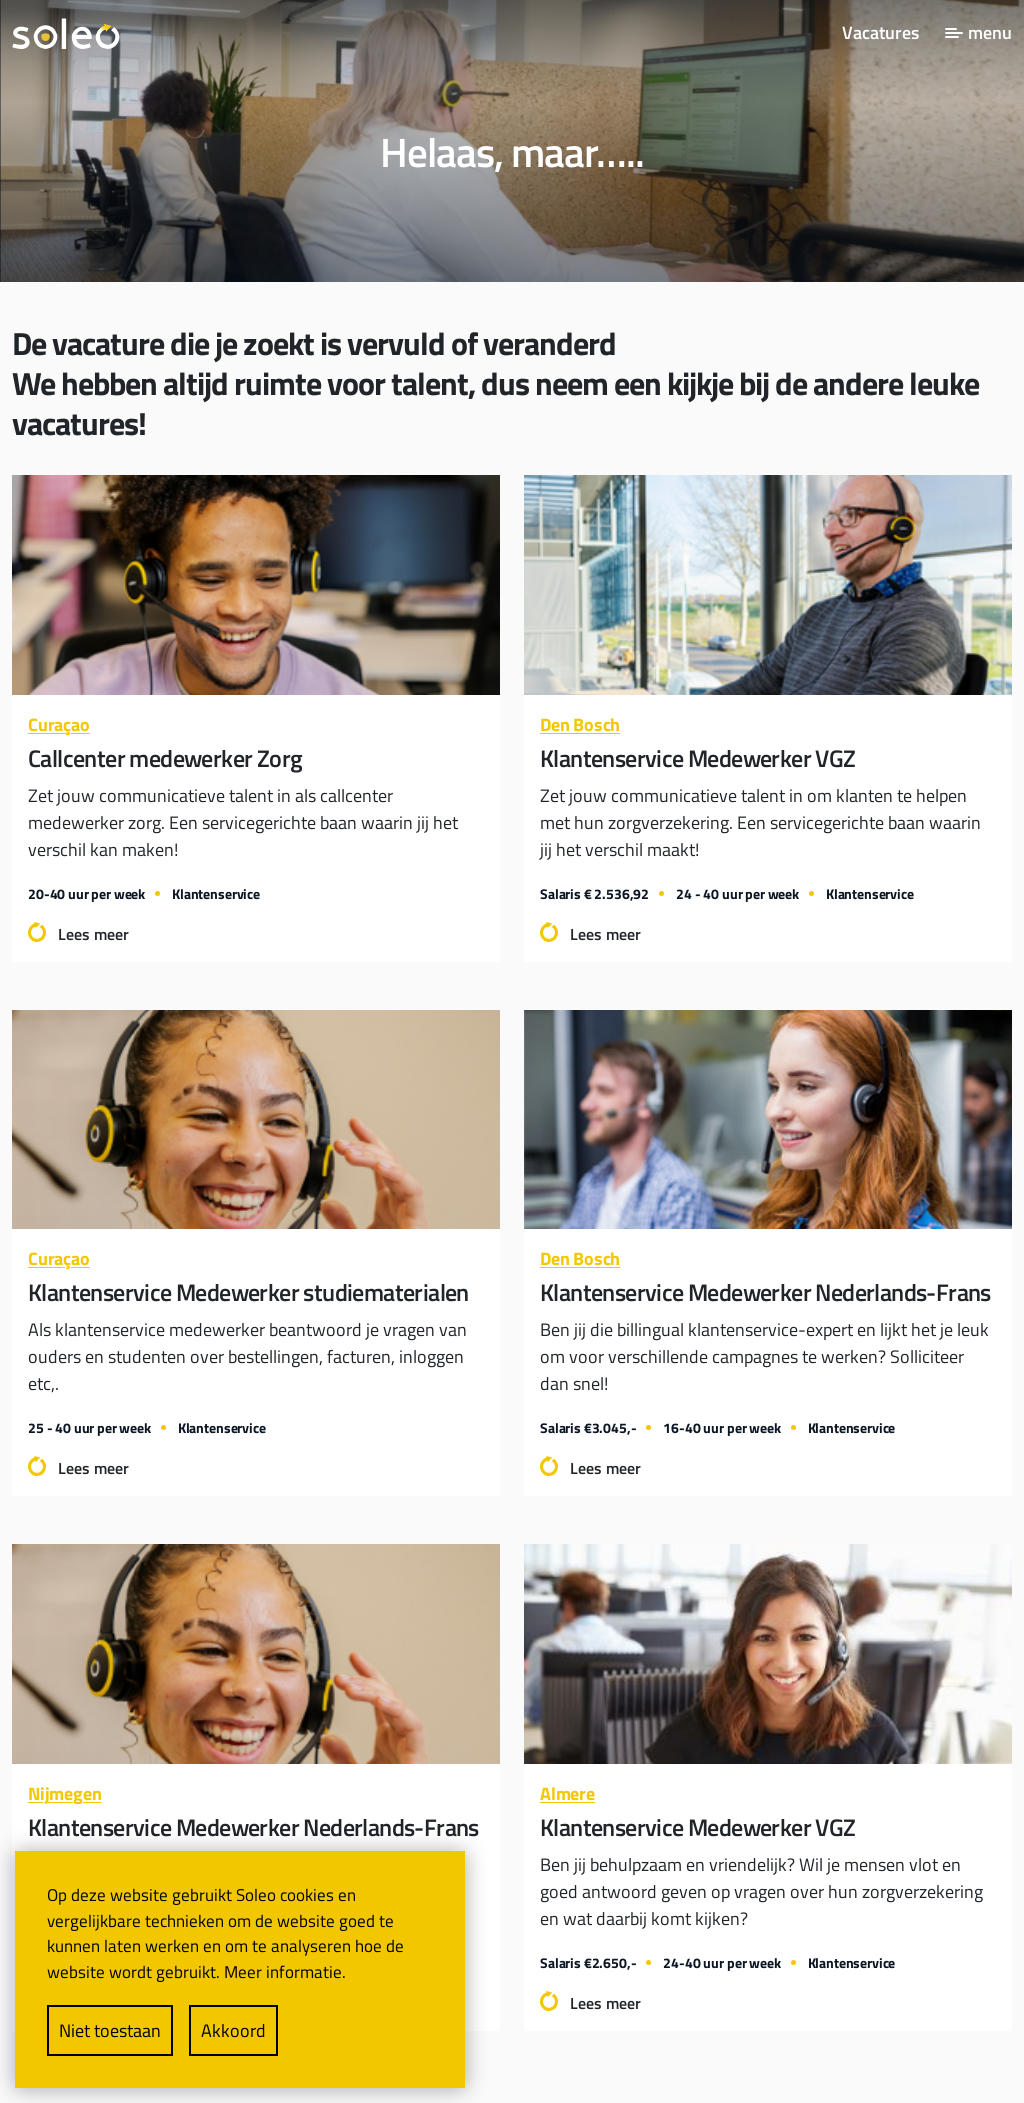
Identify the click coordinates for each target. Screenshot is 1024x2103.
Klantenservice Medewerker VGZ (698, 758)
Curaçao (59, 724)
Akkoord (233, 2030)
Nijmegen (64, 1793)
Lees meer (93, 934)
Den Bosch (580, 724)
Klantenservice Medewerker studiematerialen (248, 1292)
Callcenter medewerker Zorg (165, 758)
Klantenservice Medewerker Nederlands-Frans (765, 1292)
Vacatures (880, 32)
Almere (567, 1793)
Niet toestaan (110, 2030)
